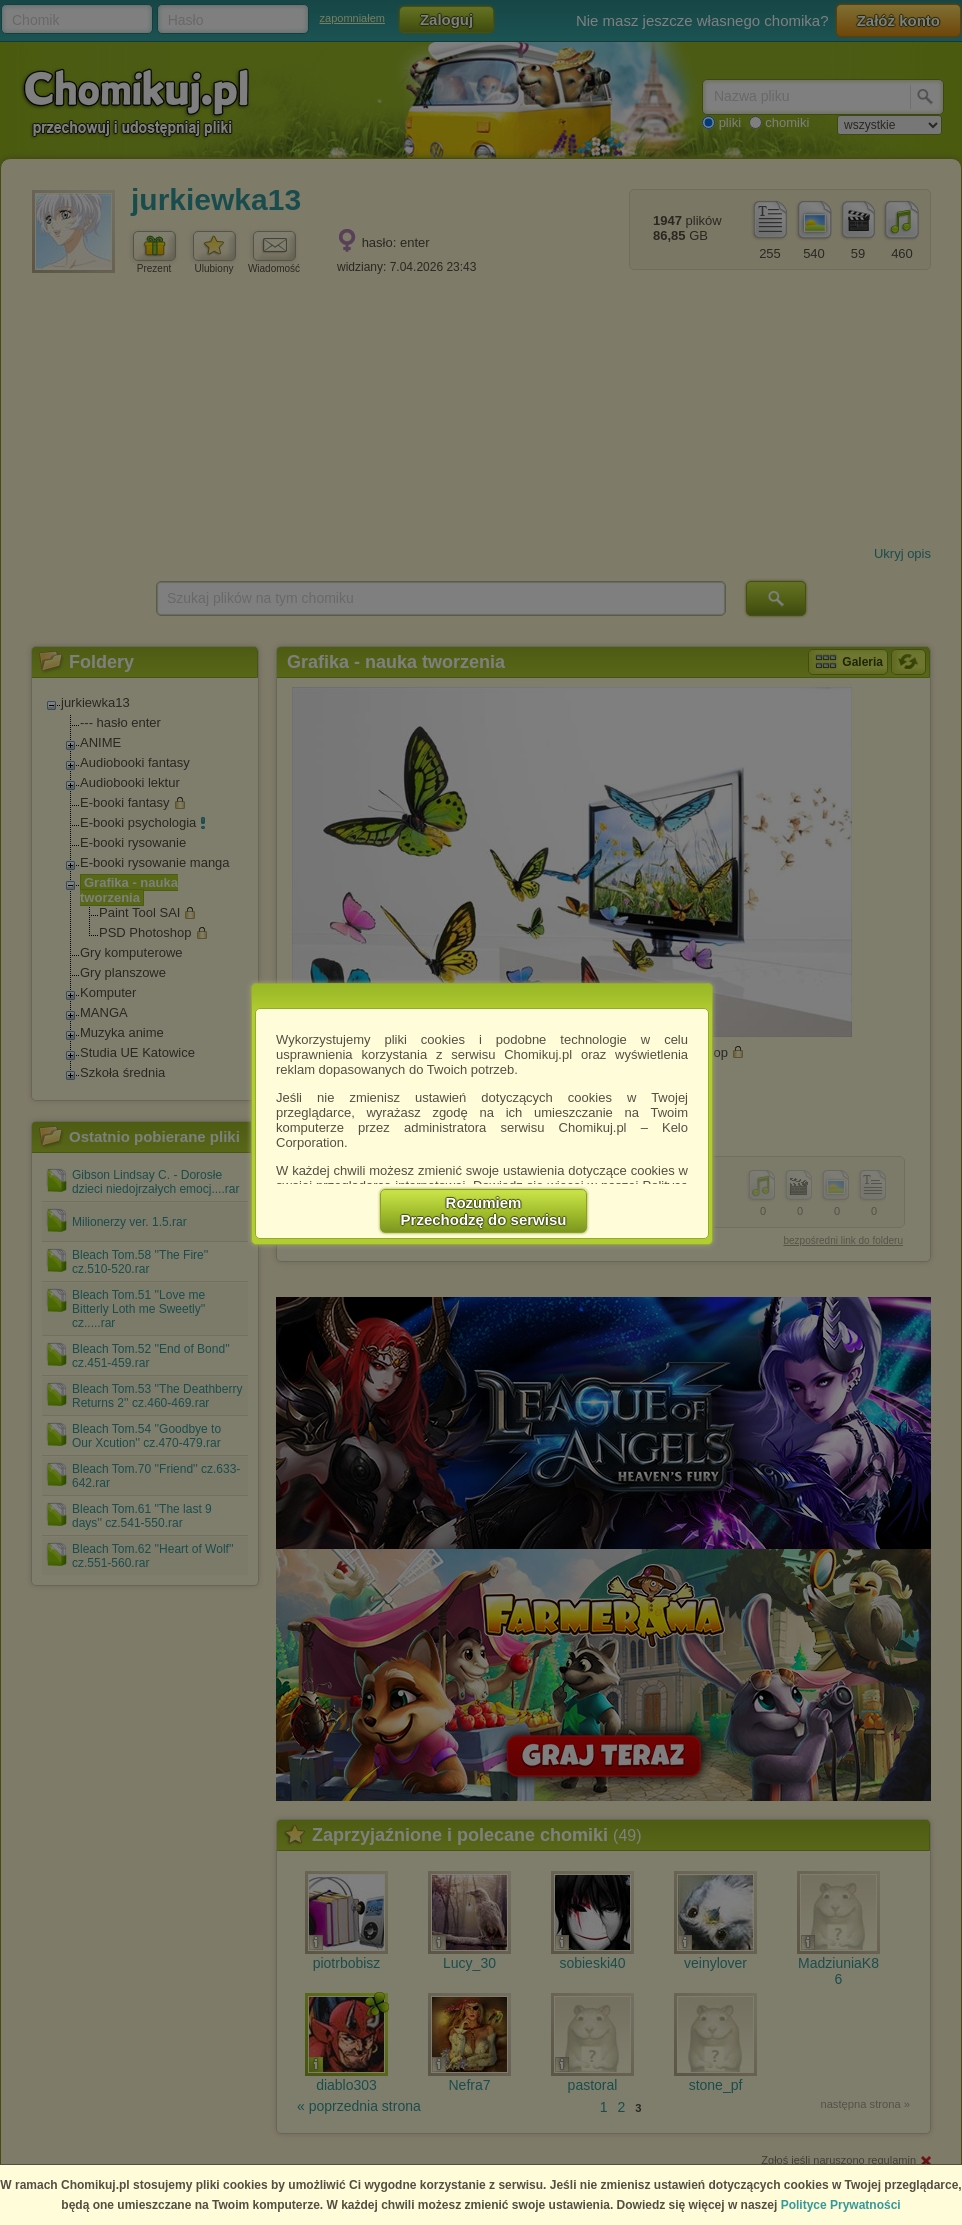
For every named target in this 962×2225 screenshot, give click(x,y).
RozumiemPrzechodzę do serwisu (484, 1211)
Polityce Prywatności (841, 2205)
